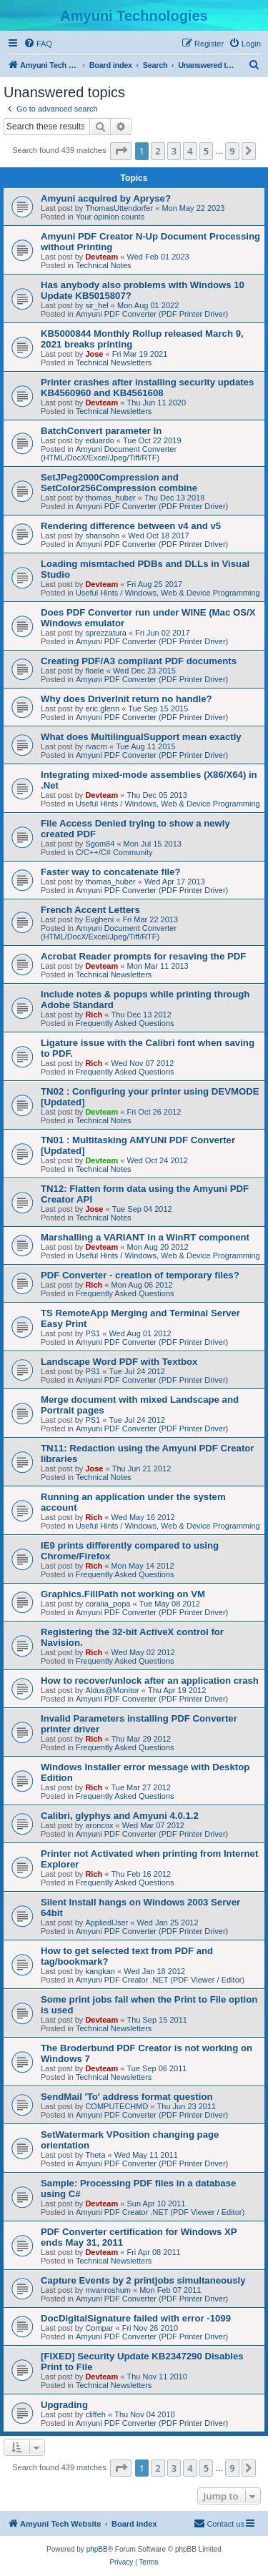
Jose (94, 354)
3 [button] (174, 150)
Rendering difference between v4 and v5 (131, 525)
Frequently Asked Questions (125, 1023)
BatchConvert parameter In (101, 430)
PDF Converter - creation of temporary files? (140, 1275)
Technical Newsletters (114, 362)
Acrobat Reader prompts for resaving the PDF (143, 956)
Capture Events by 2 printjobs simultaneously (143, 2280)
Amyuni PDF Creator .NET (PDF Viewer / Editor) (160, 1979)
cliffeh (95, 2414)
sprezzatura (105, 632)
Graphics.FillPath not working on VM (123, 1594)
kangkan (100, 1971)
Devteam (101, 256)
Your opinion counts (110, 216)
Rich (93, 1014)
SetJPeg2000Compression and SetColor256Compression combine (119, 482)
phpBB (97, 2549)
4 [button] (189, 150)
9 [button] (231, 150)
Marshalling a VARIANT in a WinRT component (145, 1237)
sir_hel (96, 305)
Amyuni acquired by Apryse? (106, 198)
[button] (120, 150)
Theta (95, 2155)
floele (94, 670)
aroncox (99, 1825)
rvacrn (96, 746)
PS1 (92, 1333)
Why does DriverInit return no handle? (126, 699)
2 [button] (157, 150)
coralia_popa (107, 1603)
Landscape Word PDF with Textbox (119, 1361)
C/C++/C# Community (114, 852)
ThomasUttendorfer (119, 208)
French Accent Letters (90, 909)
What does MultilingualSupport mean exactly (141, 736)
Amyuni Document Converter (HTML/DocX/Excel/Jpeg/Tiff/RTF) (109, 453)
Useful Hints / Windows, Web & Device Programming (168, 592)
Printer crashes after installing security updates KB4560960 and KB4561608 (147, 387)
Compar (99, 2328)
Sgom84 (99, 843)
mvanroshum (108, 2290)
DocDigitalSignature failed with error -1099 (136, 2318)
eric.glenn (102, 708)
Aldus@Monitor (112, 1690)
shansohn (102, 535)
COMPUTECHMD (116, 2106)
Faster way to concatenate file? (111, 872)
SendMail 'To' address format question (127, 2096)
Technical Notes (103, 265)
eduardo (99, 440)
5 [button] (206, 150)
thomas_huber (110, 497)
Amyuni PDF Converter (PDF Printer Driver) (152, 314)
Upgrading (64, 2404)
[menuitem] (38, 43)
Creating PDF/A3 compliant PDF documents (139, 661)
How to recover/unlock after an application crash (150, 1680)
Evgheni (99, 919)
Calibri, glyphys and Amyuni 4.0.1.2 (120, 1815)
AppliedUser (106, 1922)
